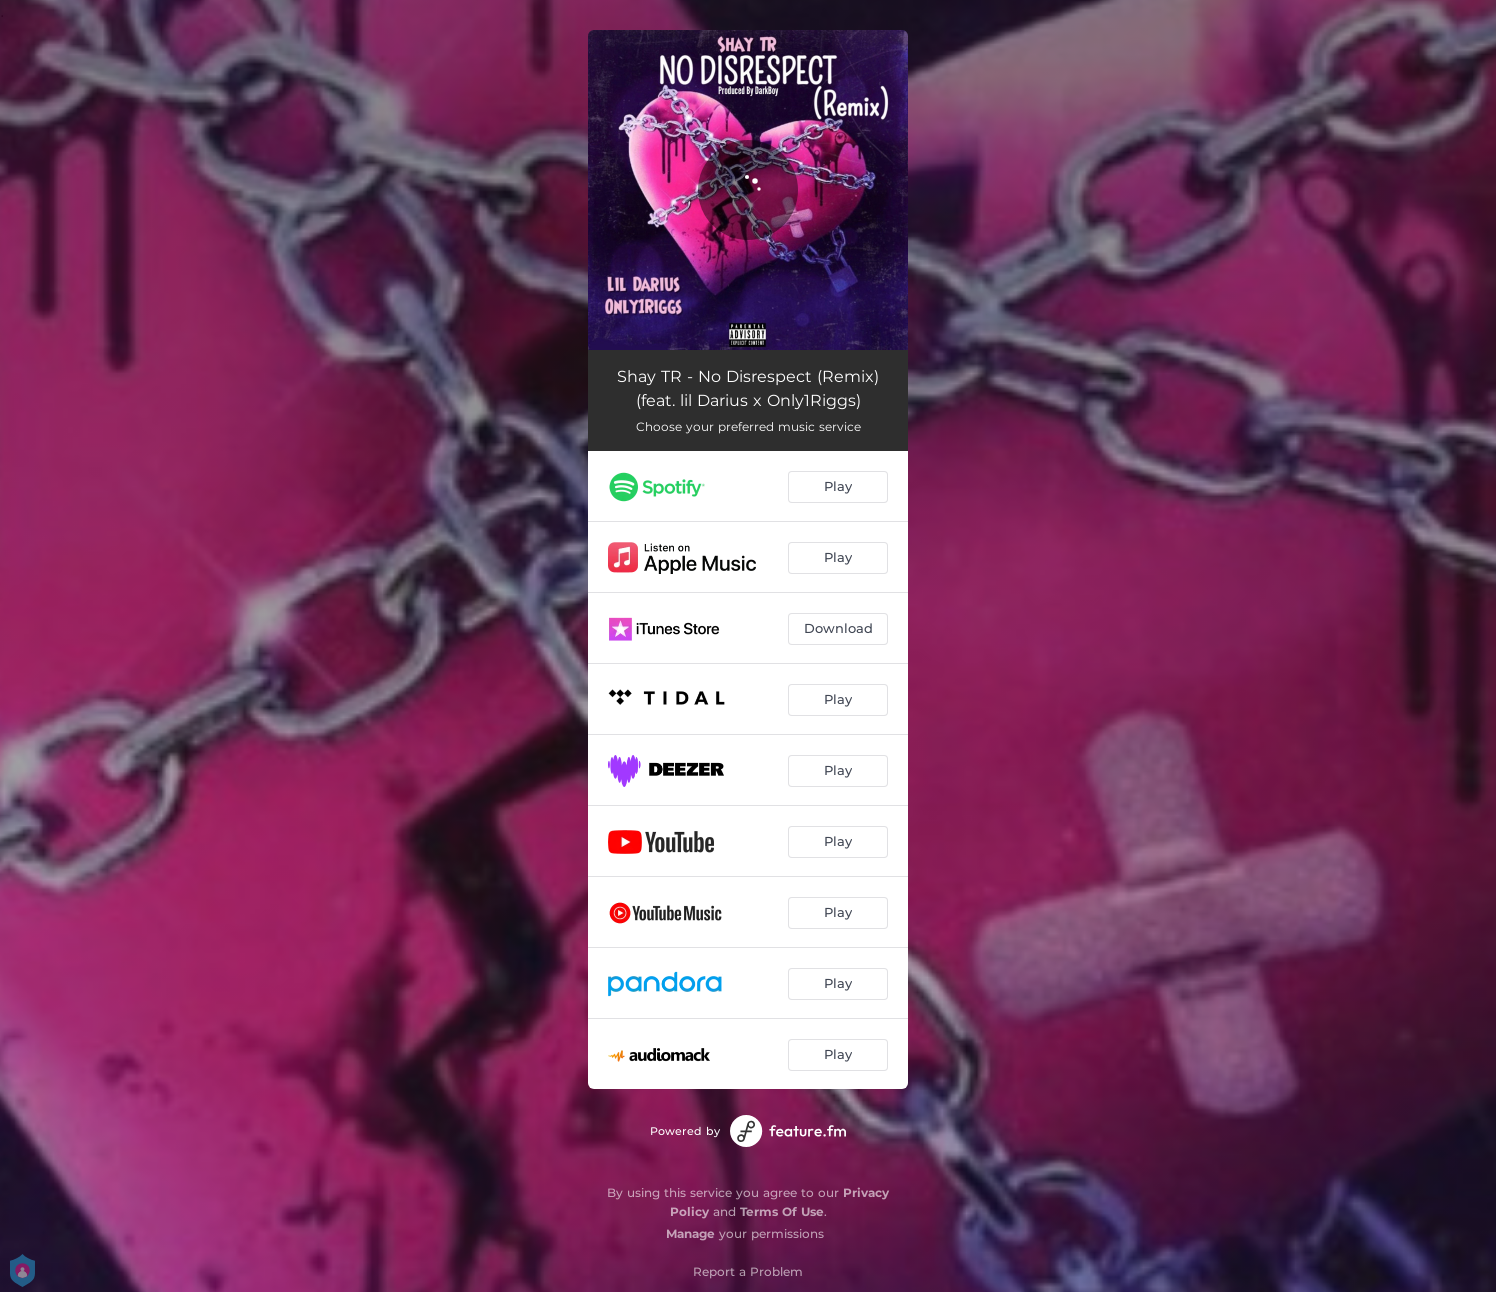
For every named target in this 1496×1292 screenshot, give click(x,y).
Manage (690, 1233)
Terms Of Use (782, 1211)
